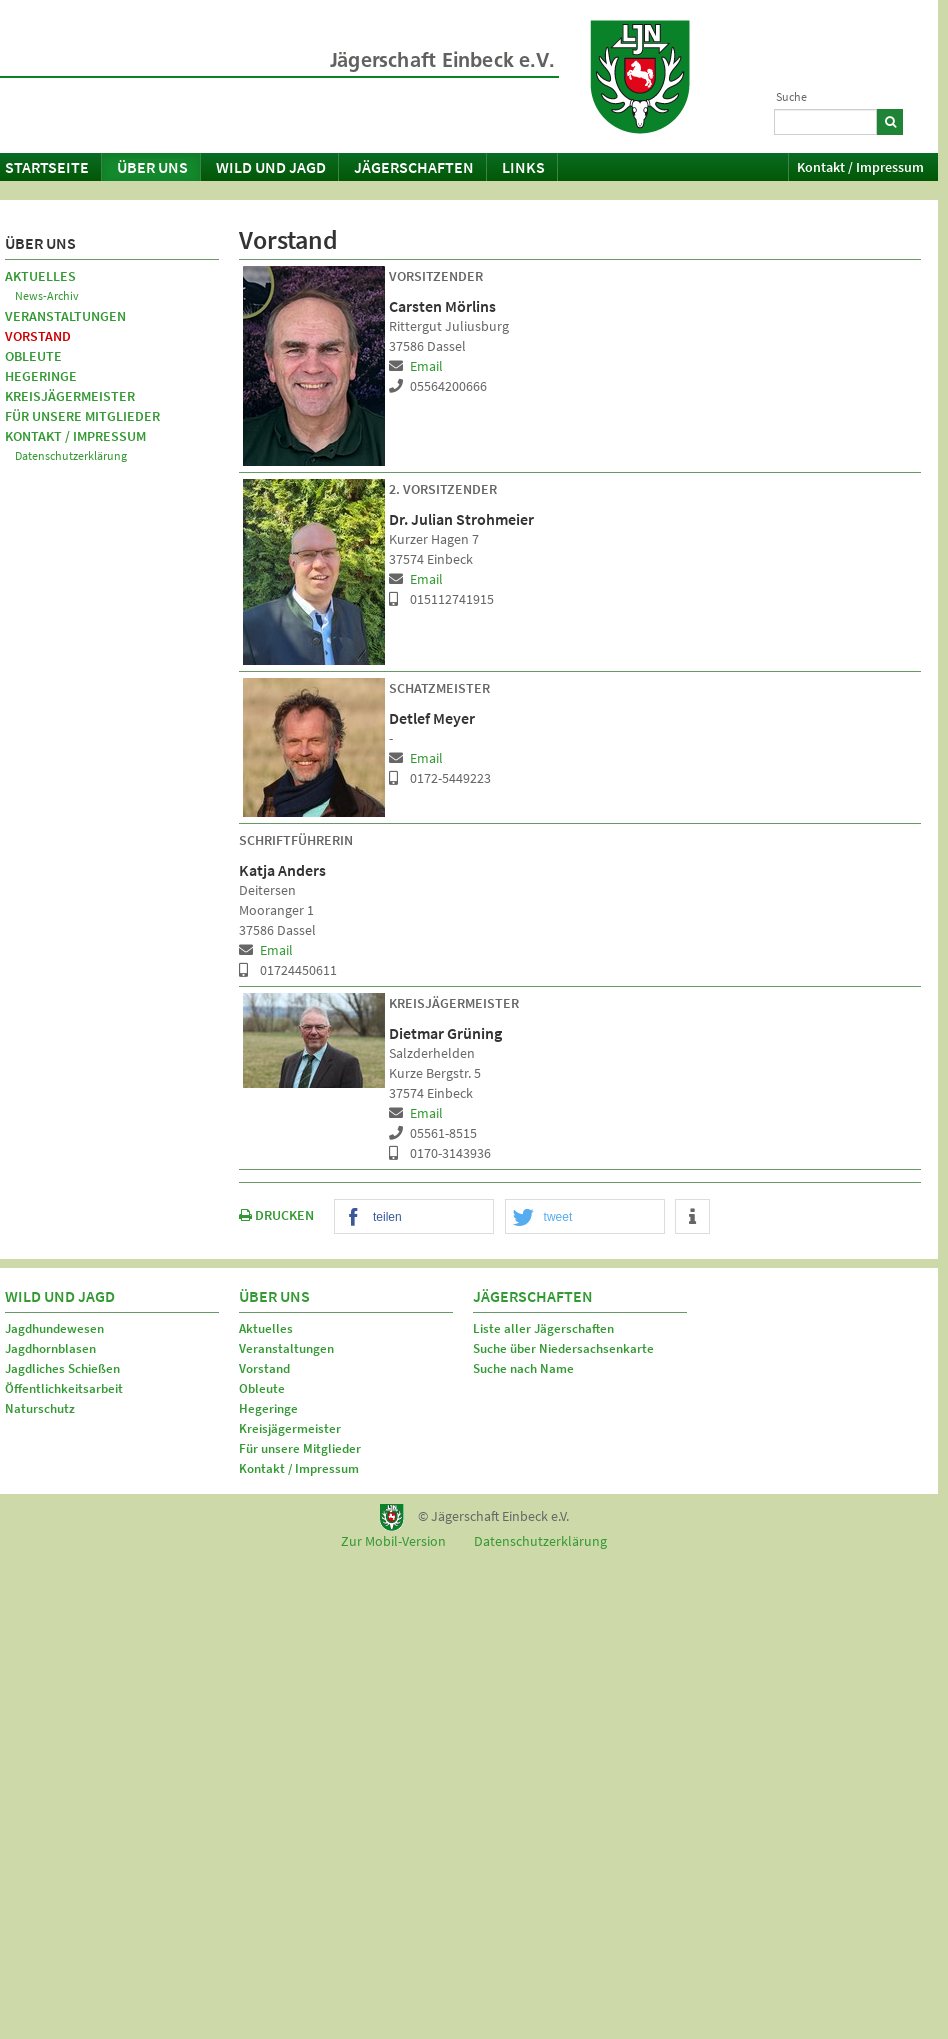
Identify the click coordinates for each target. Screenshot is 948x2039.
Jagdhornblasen (50, 1348)
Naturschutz (40, 1408)
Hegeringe (41, 376)
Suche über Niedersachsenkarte (563, 1348)
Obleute (33, 356)
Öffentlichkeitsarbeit (64, 1388)
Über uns (152, 167)
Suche (791, 96)
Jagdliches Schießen (62, 1368)
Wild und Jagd (271, 167)
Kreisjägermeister (70, 396)
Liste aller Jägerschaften (543, 1328)
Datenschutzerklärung (71, 455)
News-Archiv (47, 295)
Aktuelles (40, 276)
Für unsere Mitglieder (82, 416)
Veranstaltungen (65, 316)
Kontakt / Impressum (860, 167)
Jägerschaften (414, 167)
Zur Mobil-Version (393, 1541)
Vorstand (38, 336)
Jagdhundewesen (54, 1328)
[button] (414, 1217)
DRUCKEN (276, 1215)
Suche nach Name (523, 1368)
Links (523, 167)
